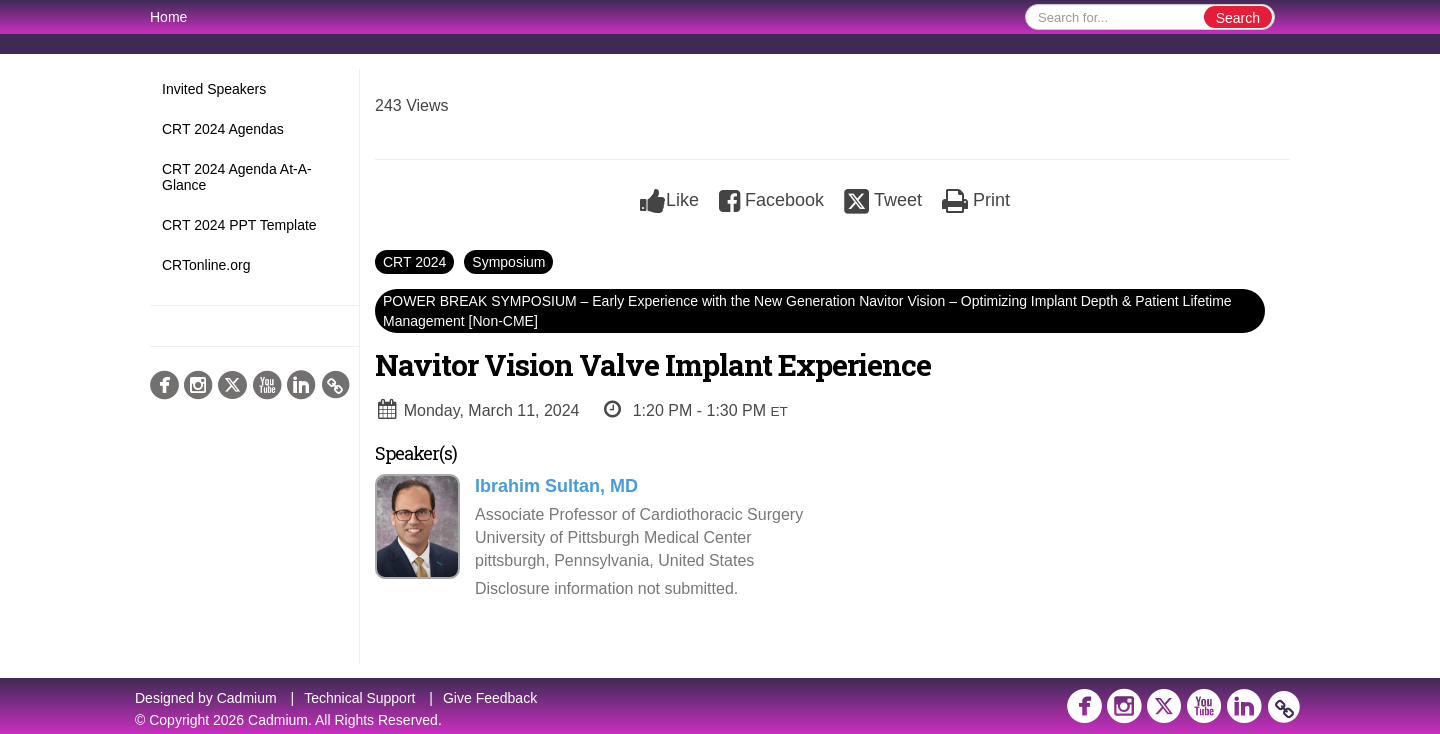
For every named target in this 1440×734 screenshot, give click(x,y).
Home (168, 17)
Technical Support (359, 698)
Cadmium (247, 698)
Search (1238, 18)
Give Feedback (490, 698)
